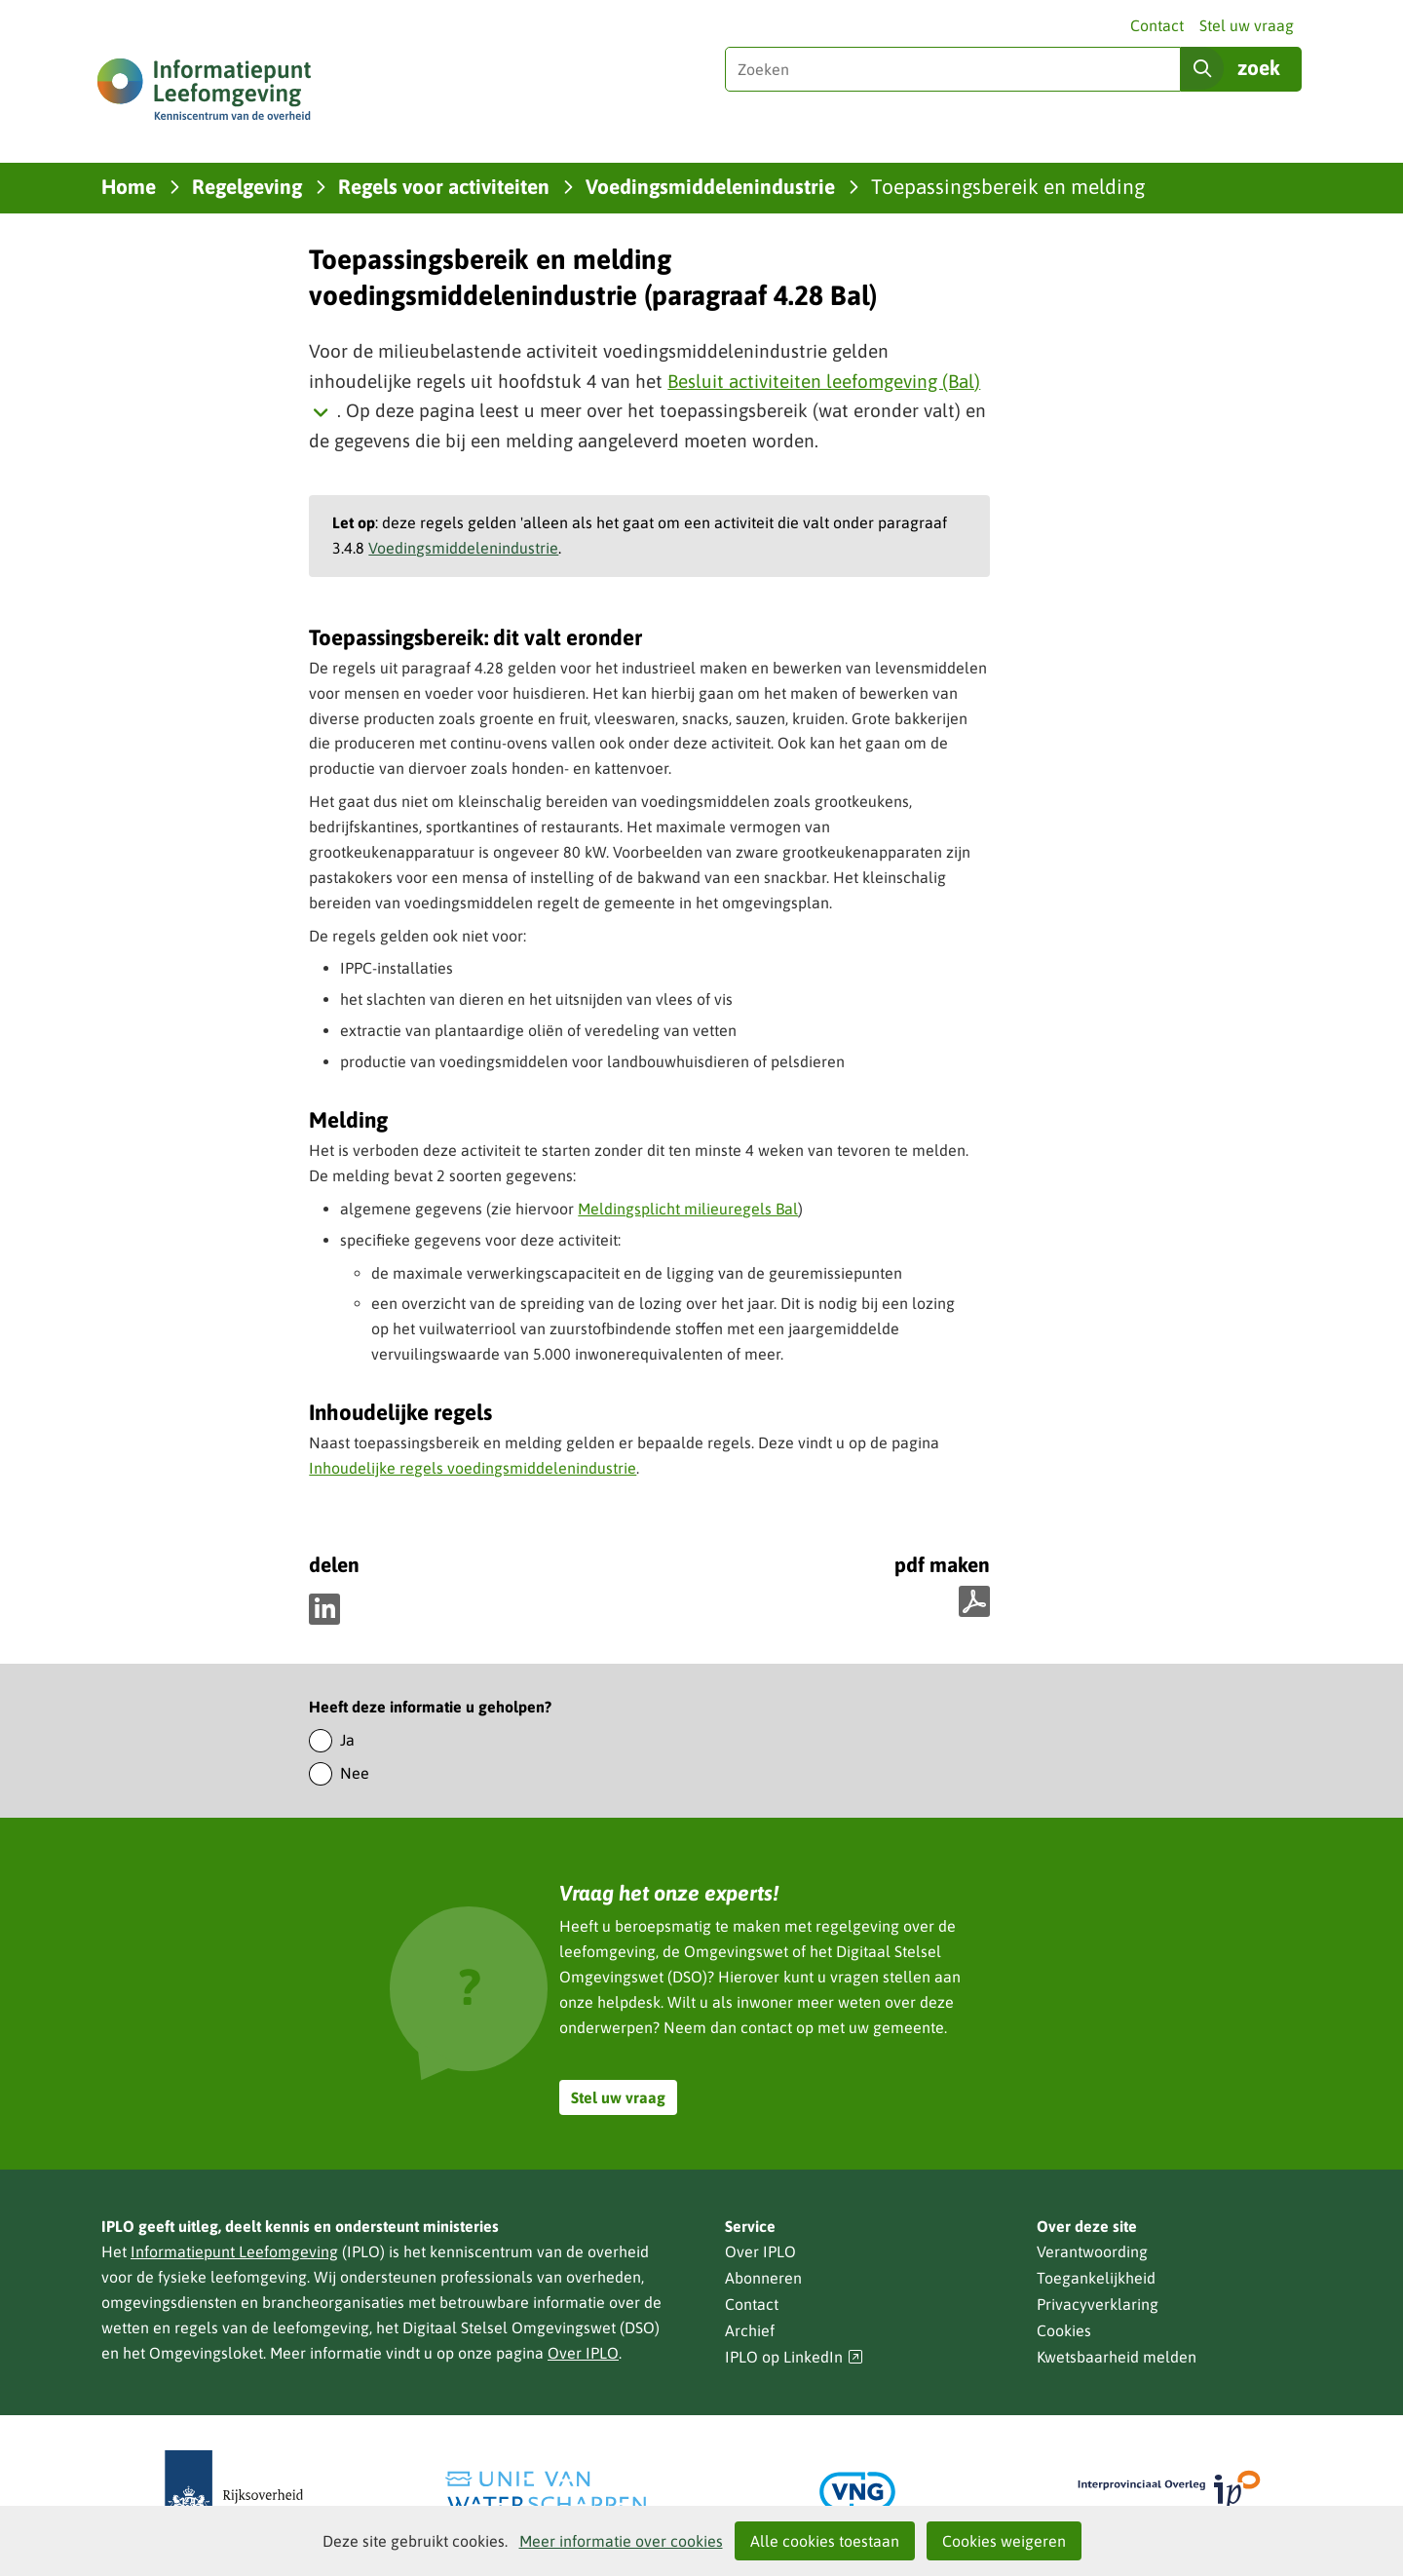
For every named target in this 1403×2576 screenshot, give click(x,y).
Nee (354, 1773)
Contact (1157, 25)
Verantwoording (1092, 2251)
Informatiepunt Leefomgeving (234, 2251)
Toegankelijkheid (1096, 2278)
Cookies (1064, 2330)
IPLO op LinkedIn (794, 2357)
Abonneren (763, 2278)
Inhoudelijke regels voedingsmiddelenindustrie (472, 1468)
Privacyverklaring (1097, 2304)
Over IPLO (583, 2353)
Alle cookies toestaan (824, 2541)
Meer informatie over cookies (621, 2541)
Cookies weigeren (1004, 2541)
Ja (347, 1740)
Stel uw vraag (1246, 25)
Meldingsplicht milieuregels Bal (688, 1208)
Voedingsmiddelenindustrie (463, 548)
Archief (750, 2330)
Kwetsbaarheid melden (1116, 2356)
